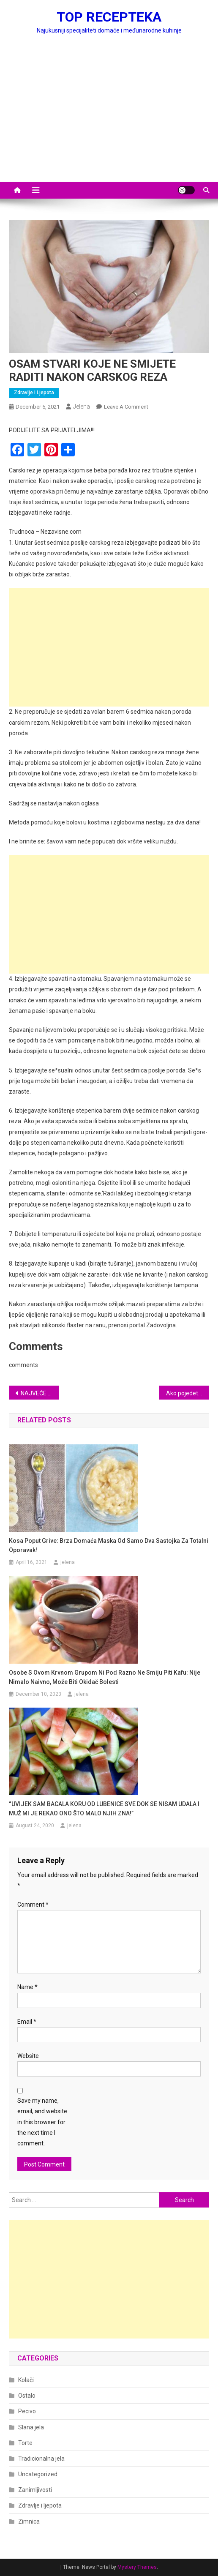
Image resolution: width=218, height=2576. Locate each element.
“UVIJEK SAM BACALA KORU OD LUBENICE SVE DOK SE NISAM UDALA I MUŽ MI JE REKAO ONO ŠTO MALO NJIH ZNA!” (104, 1809)
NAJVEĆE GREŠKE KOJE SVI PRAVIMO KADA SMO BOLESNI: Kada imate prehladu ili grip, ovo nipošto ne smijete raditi (40, 1393)
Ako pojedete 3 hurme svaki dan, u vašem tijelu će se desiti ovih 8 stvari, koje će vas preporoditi (188, 1393)
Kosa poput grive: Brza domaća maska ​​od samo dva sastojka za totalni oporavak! (108, 1545)
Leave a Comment (126, 407)
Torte (25, 2443)
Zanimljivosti (35, 2489)
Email (26, 2021)
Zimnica (29, 2521)
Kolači (26, 2380)
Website (28, 2055)
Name (27, 1987)
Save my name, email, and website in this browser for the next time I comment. (42, 2122)
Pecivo (27, 2411)
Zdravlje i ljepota (34, 393)
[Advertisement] (109, 118)
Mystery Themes (137, 2567)
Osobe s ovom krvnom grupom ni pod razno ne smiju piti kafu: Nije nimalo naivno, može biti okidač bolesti (104, 1677)
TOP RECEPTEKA (109, 17)
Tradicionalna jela (41, 2458)
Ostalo (26, 2395)
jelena (81, 406)
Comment (33, 1904)
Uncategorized (37, 2474)
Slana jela (31, 2427)
